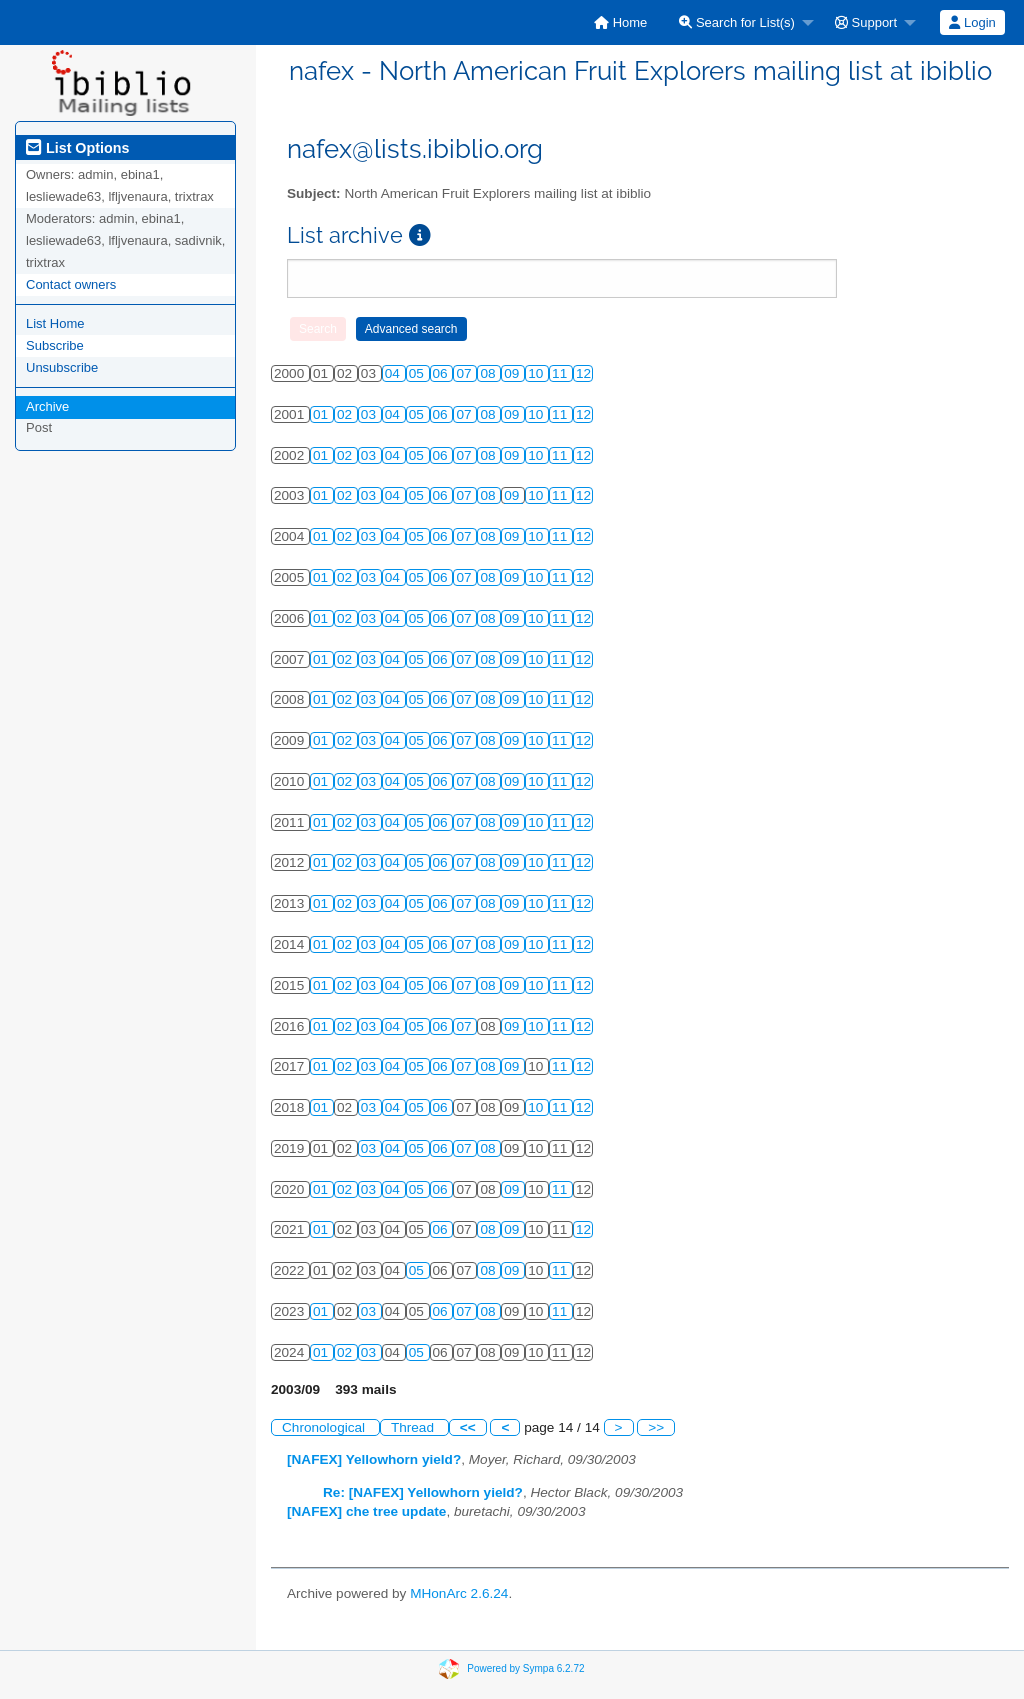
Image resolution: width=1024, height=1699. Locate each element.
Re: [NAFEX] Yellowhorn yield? (423, 1492)
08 (489, 373)
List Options (77, 148)
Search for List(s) (737, 22)
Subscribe (55, 345)
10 (537, 373)
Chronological (325, 1427)
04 (394, 373)
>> (656, 1427)
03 (370, 414)
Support (866, 22)
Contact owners (71, 284)
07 (465, 373)
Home (620, 22)
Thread (414, 1427)
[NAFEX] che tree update (366, 1511)
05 (418, 373)
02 (346, 414)
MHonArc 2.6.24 (459, 1593)
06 (442, 373)
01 (322, 414)
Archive (47, 406)
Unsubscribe (62, 367)
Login (972, 22)
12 (583, 373)
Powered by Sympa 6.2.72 (525, 1668)
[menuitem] (620, 22)
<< (468, 1427)
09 (513, 373)
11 (561, 373)
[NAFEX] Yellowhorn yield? (374, 1459)
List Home (55, 323)
